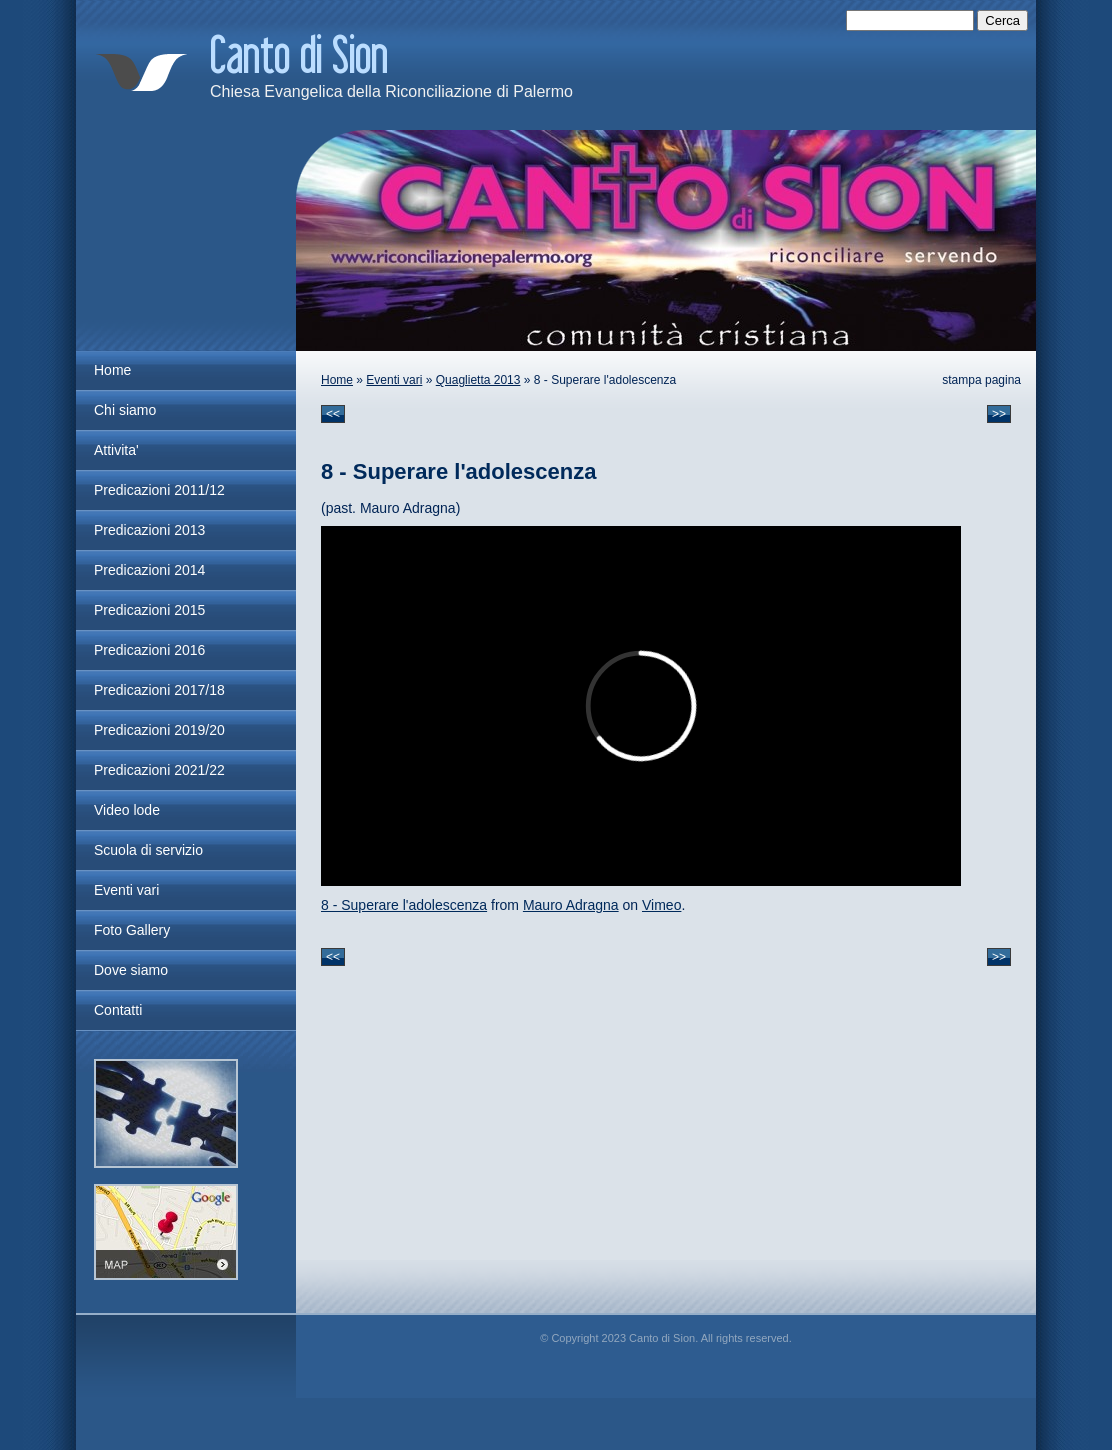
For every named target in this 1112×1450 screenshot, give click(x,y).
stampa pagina (981, 380)
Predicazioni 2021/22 (159, 770)
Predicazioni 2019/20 (159, 730)
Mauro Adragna (571, 905)
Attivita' (116, 450)
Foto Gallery (132, 930)
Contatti (118, 1010)
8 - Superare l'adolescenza (404, 905)
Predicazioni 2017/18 (159, 690)
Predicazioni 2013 (149, 530)
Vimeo (661, 905)
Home (337, 380)
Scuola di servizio (148, 850)
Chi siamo (125, 410)
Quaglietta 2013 (478, 380)
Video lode (127, 810)
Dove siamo (131, 970)
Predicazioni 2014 (149, 570)
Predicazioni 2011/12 (159, 490)
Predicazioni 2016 (149, 650)
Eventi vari (394, 380)
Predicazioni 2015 (149, 610)
